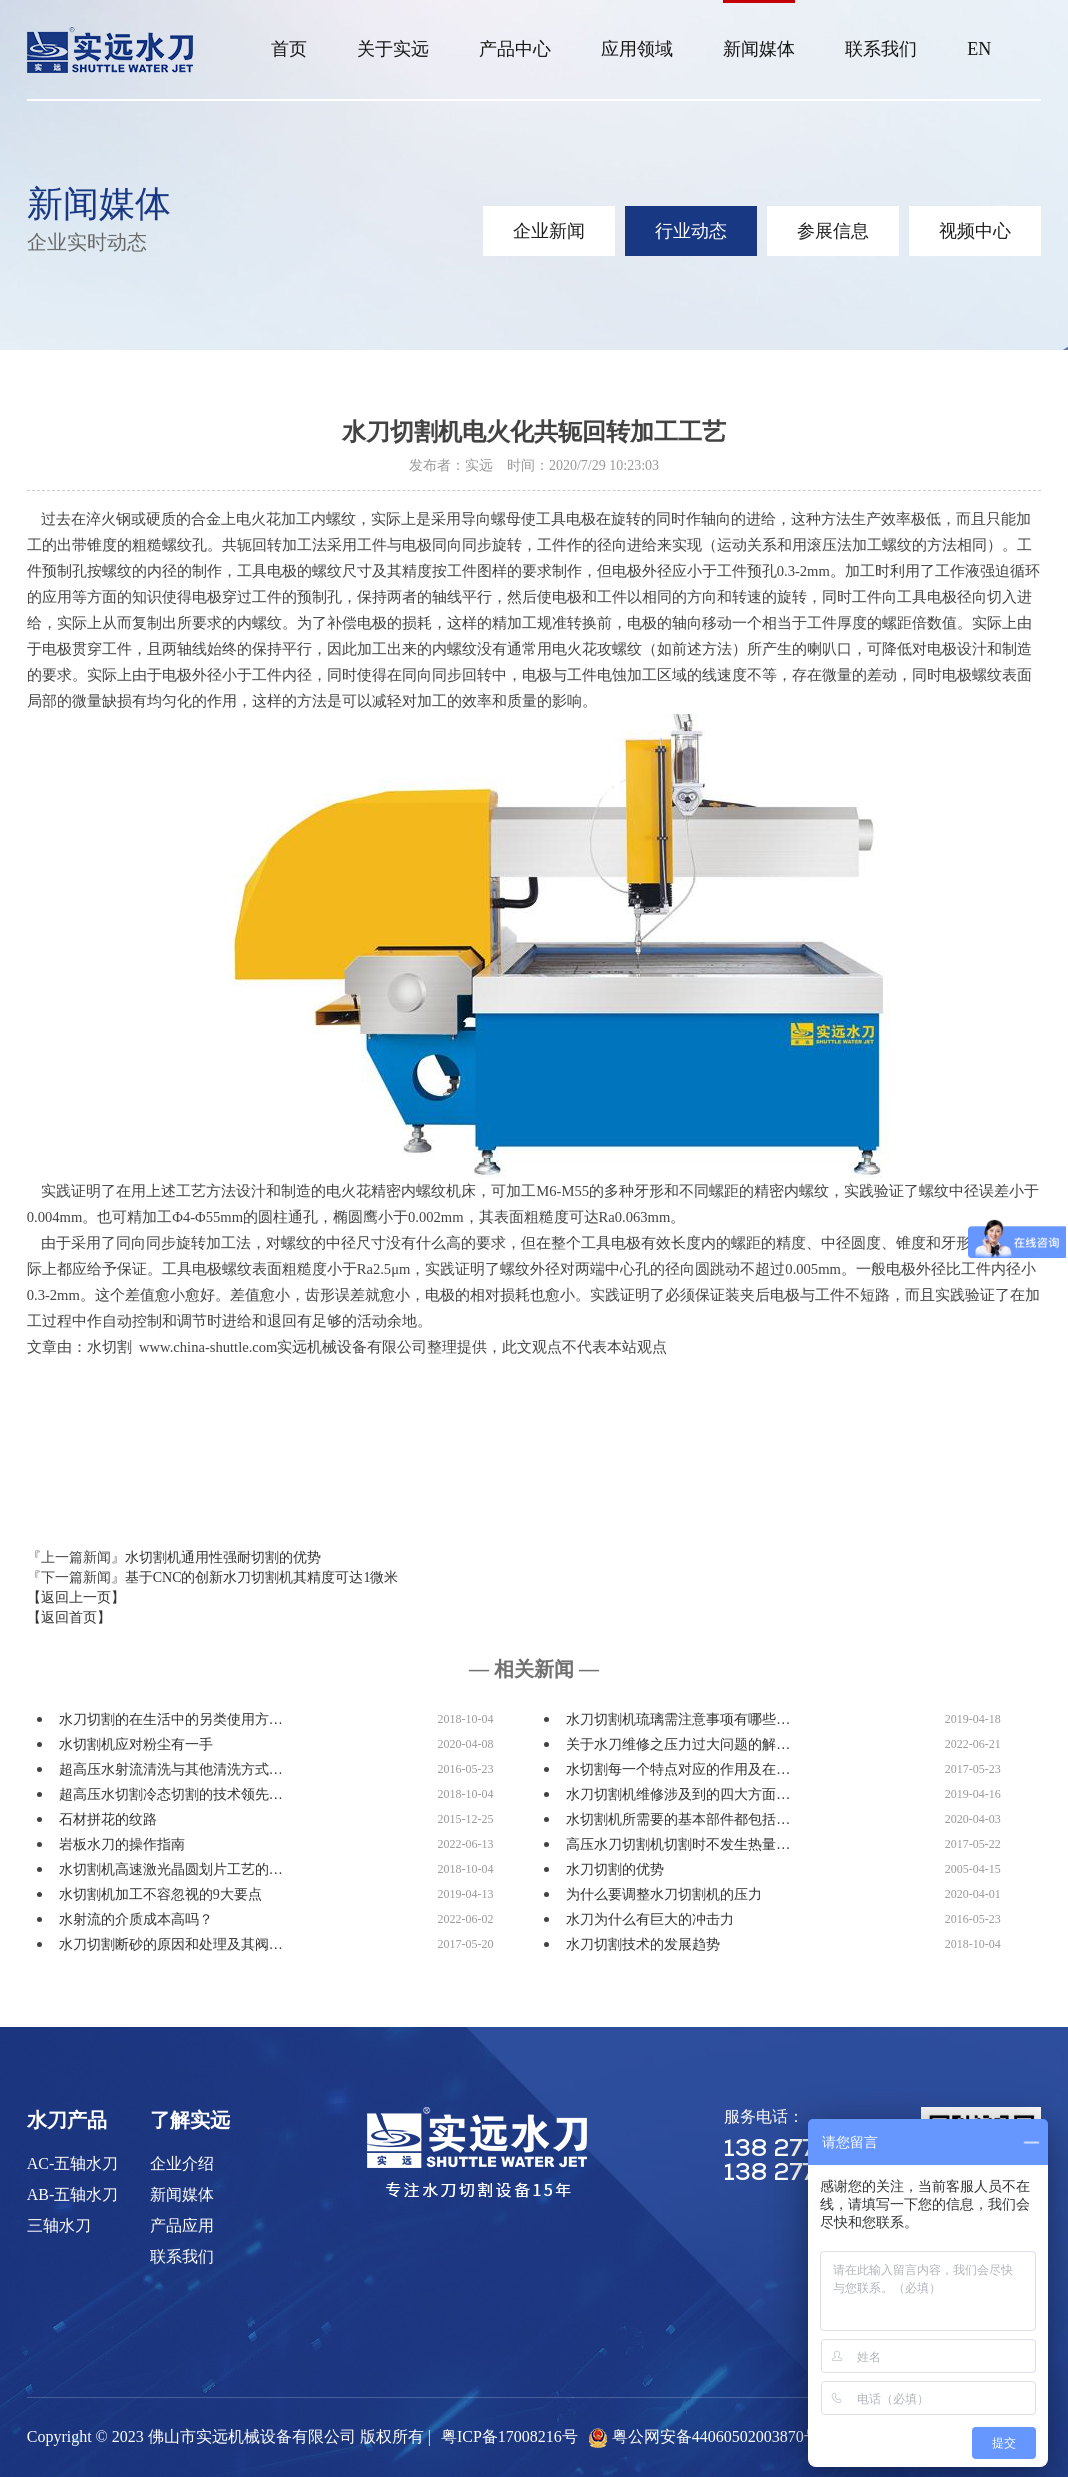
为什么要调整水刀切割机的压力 (664, 1894)
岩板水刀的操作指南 (122, 1844)
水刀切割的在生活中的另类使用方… (171, 1719)
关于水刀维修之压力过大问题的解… (678, 1744)
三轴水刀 (59, 2225)
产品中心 (515, 49)
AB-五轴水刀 (73, 2194)
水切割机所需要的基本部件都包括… (678, 1819)
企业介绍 (182, 2163)
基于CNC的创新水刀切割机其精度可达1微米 (262, 1577)
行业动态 (691, 231)
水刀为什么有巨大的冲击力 (650, 1919)
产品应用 (182, 2225)
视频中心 (975, 231)
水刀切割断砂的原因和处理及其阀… (171, 1944)
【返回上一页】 (76, 1597)
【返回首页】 (69, 1617)
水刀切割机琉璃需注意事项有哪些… (678, 1719)
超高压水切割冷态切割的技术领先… (171, 1794)
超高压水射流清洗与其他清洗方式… (171, 1769)
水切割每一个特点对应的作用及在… (678, 1769)
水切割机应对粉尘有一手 (136, 1744)
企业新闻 (549, 231)
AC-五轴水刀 (73, 2163)
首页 (289, 49)
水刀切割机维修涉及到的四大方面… (678, 1794)
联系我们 (881, 49)
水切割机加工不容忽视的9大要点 (160, 1894)
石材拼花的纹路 (108, 1819)
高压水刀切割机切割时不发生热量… (678, 1844)
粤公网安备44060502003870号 (716, 2436)
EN (979, 49)
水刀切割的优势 (615, 1869)
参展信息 (833, 231)
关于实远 (393, 49)
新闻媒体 (759, 49)
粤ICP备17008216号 (509, 2436)
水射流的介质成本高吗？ (136, 1919)
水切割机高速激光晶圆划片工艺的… (171, 1869)
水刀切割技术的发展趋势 (643, 1944)
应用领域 (637, 49)
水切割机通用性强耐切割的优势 (223, 1557)
